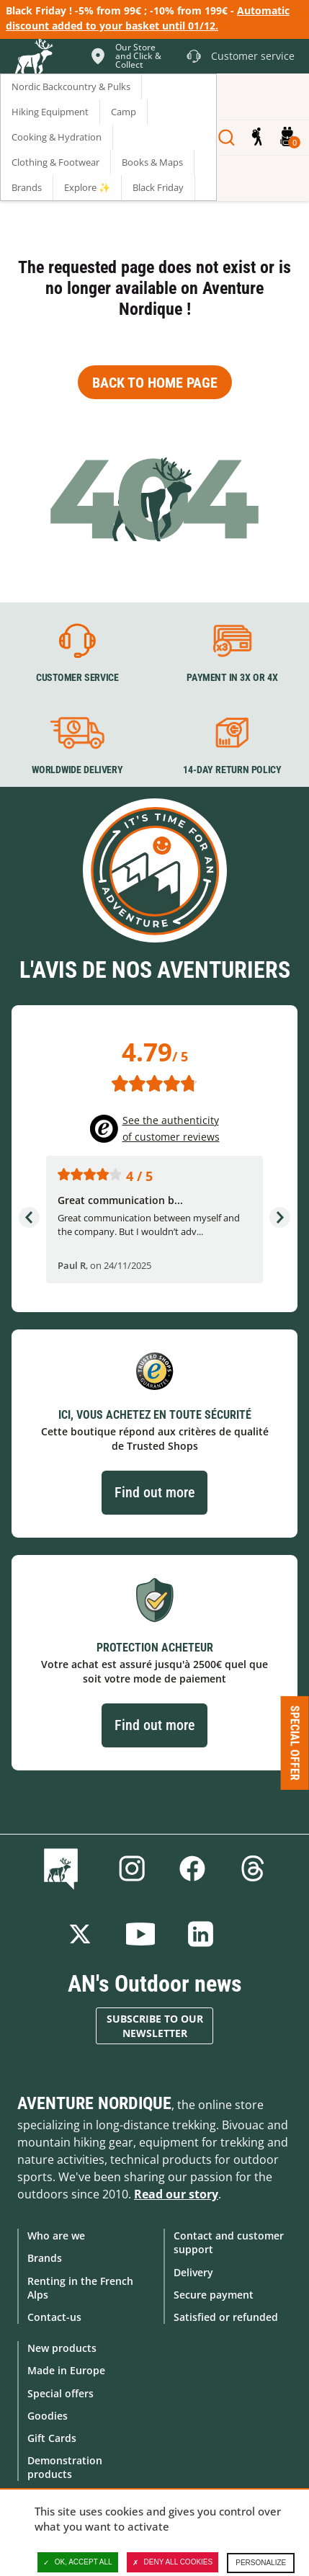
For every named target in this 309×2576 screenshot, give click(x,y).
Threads (252, 1868)
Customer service (77, 678)
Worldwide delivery (77, 769)
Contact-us (54, 2317)
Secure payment (214, 2294)
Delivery (193, 2272)
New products (62, 2348)
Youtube (140, 1934)
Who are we (56, 2235)
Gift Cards (51, 2438)
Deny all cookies (173, 2562)
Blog (64, 1868)
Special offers (60, 2393)
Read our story (176, 2194)
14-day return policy (232, 769)
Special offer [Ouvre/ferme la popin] (295, 1742)
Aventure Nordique (94, 2103)
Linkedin (201, 1934)
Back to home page (155, 382)
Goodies (47, 2416)
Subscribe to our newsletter (155, 2026)
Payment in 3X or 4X (232, 678)
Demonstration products (64, 2467)
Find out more (154, 1492)
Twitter (80, 1934)
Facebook (192, 1868)
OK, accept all (77, 2562)
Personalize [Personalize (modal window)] (261, 2563)
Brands (44, 2258)
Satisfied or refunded (226, 2317)
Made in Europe (66, 2370)
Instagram (131, 1868)
